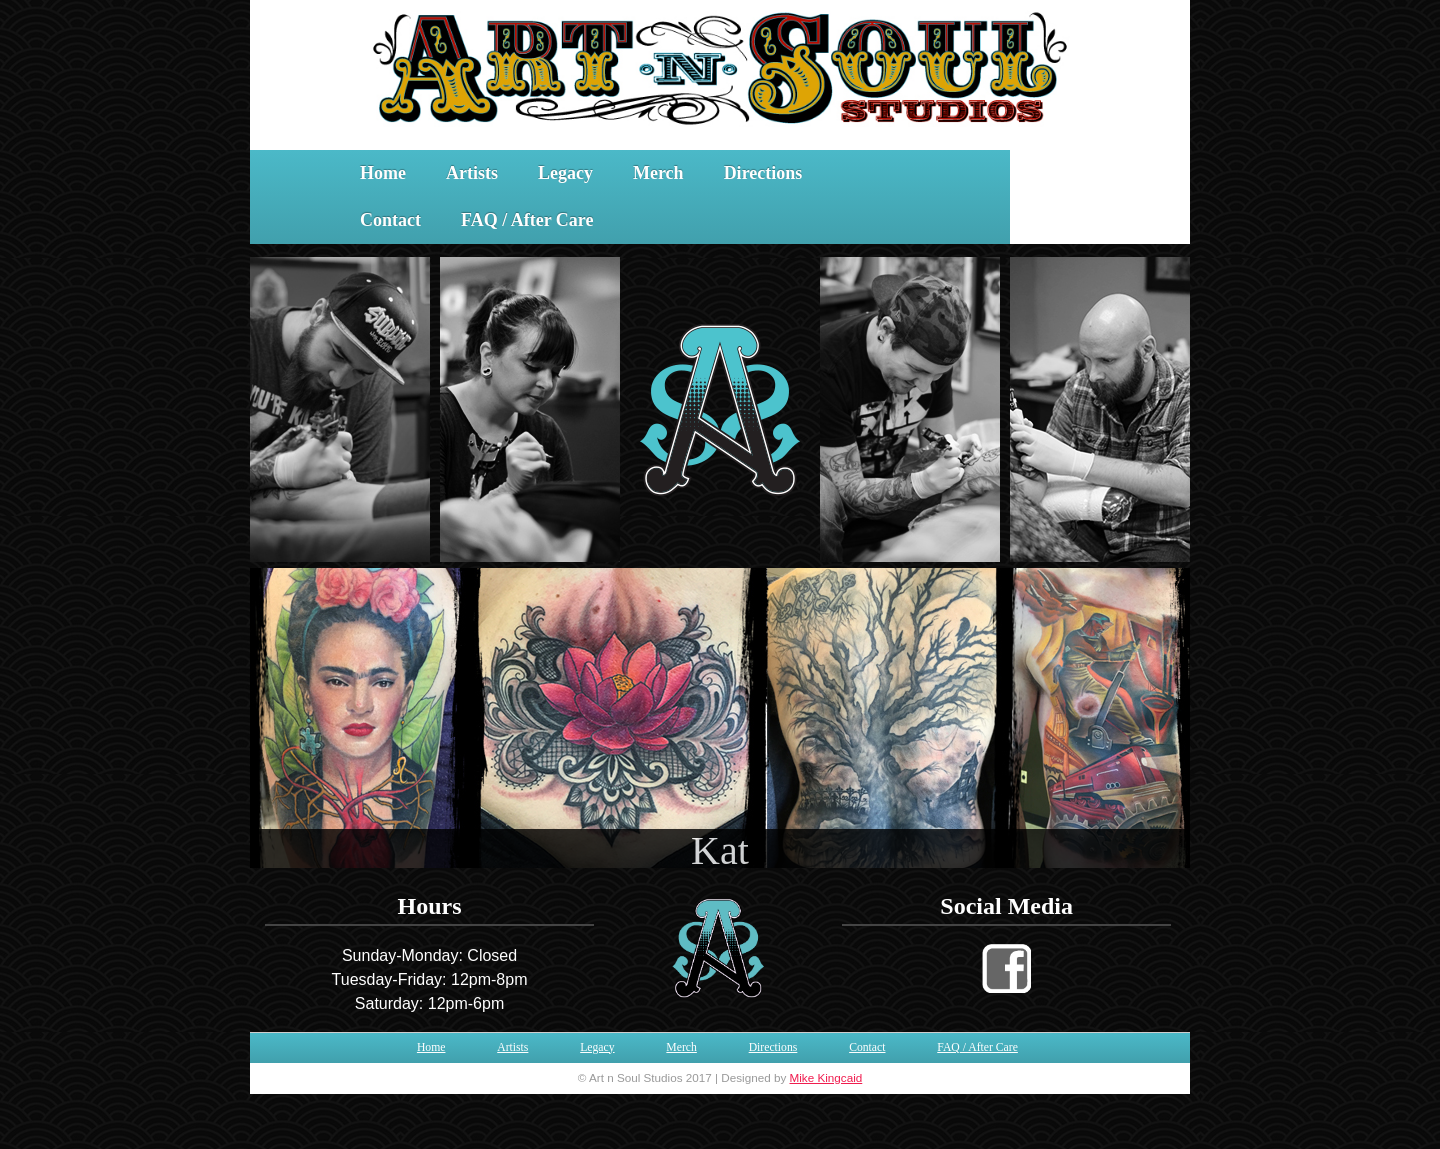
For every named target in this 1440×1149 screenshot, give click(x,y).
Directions (763, 173)
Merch (658, 173)
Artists (472, 173)
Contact (390, 220)
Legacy (565, 173)
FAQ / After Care (527, 220)
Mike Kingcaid (826, 1077)
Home (383, 173)
